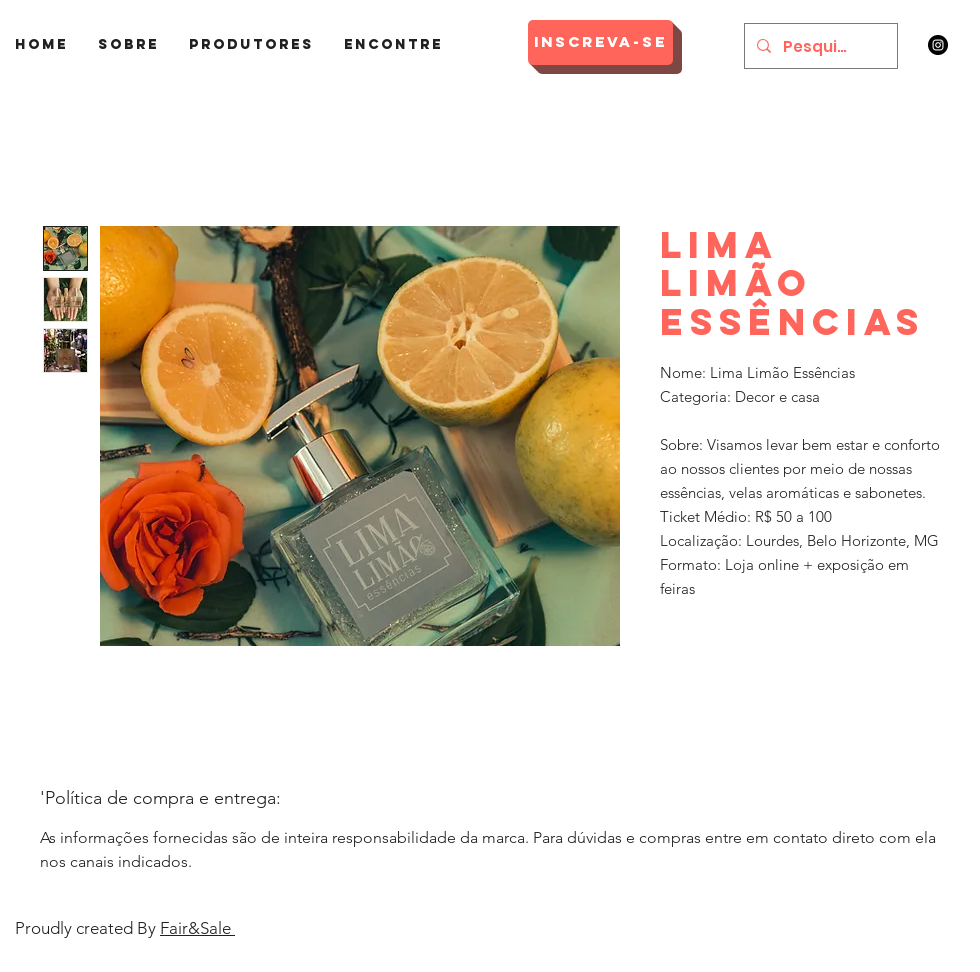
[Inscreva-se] (600, 42)
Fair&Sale (197, 928)
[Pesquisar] (819, 46)
